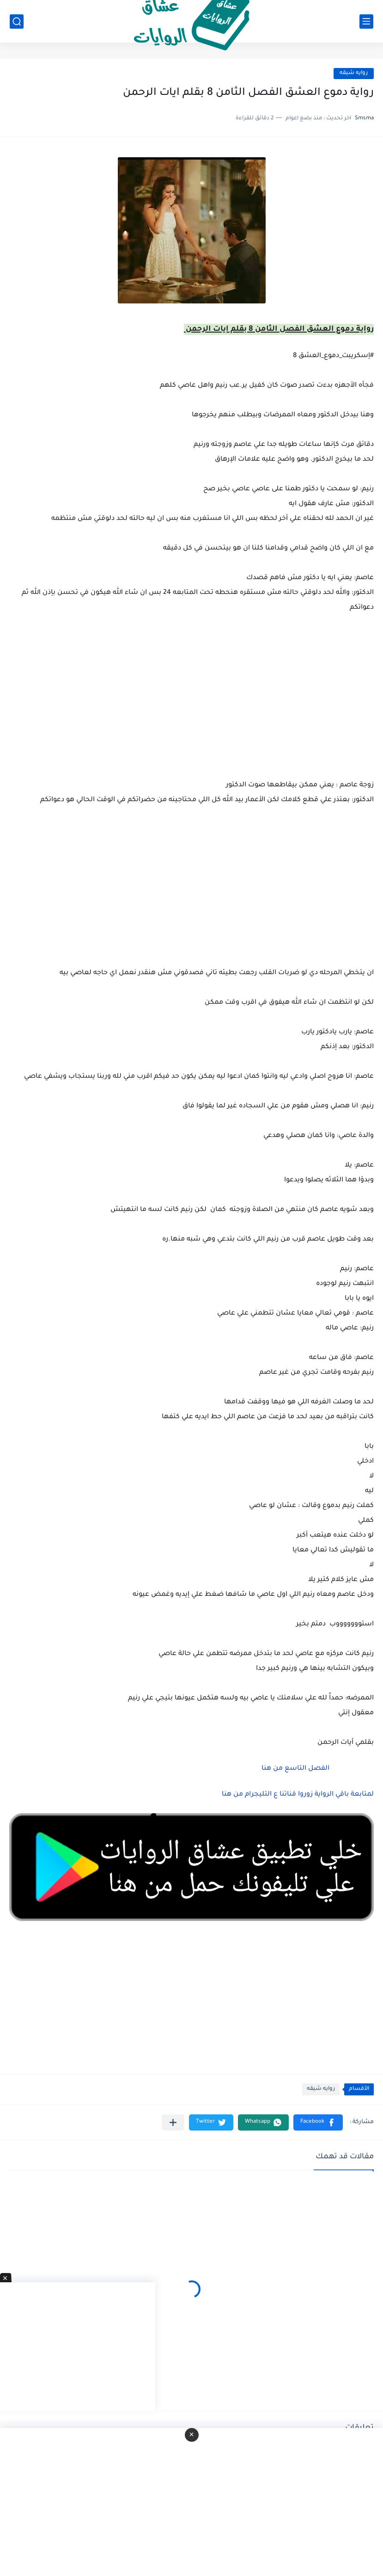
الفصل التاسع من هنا (294, 1769)
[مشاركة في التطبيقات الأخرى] (173, 2122)
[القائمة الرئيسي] (366, 21)
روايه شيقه (354, 73)
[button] (318, 2122)
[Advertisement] (191, 894)
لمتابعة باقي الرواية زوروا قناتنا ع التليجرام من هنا (298, 1794)
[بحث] (17, 21)
